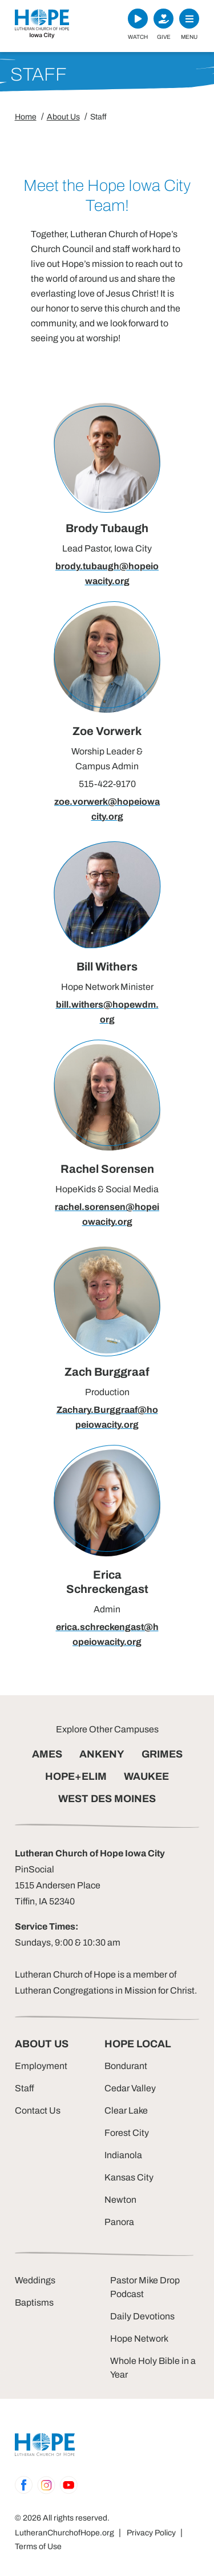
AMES (47, 1754)
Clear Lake (126, 2110)
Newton (120, 2199)
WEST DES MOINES (107, 1798)
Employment (41, 2066)
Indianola (123, 2155)
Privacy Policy (151, 2533)
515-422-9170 (107, 784)
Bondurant (125, 2066)
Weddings (35, 2280)
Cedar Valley (130, 2088)
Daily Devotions (142, 2316)
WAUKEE (146, 1776)
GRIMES (162, 1754)
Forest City (126, 2133)
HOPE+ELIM (76, 1776)
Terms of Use (38, 2546)
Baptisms (34, 2302)
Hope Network (139, 2338)
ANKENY (101, 1754)
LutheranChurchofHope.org (64, 2533)
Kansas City (129, 2177)
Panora (119, 2222)
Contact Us (37, 2110)
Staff (24, 2088)
